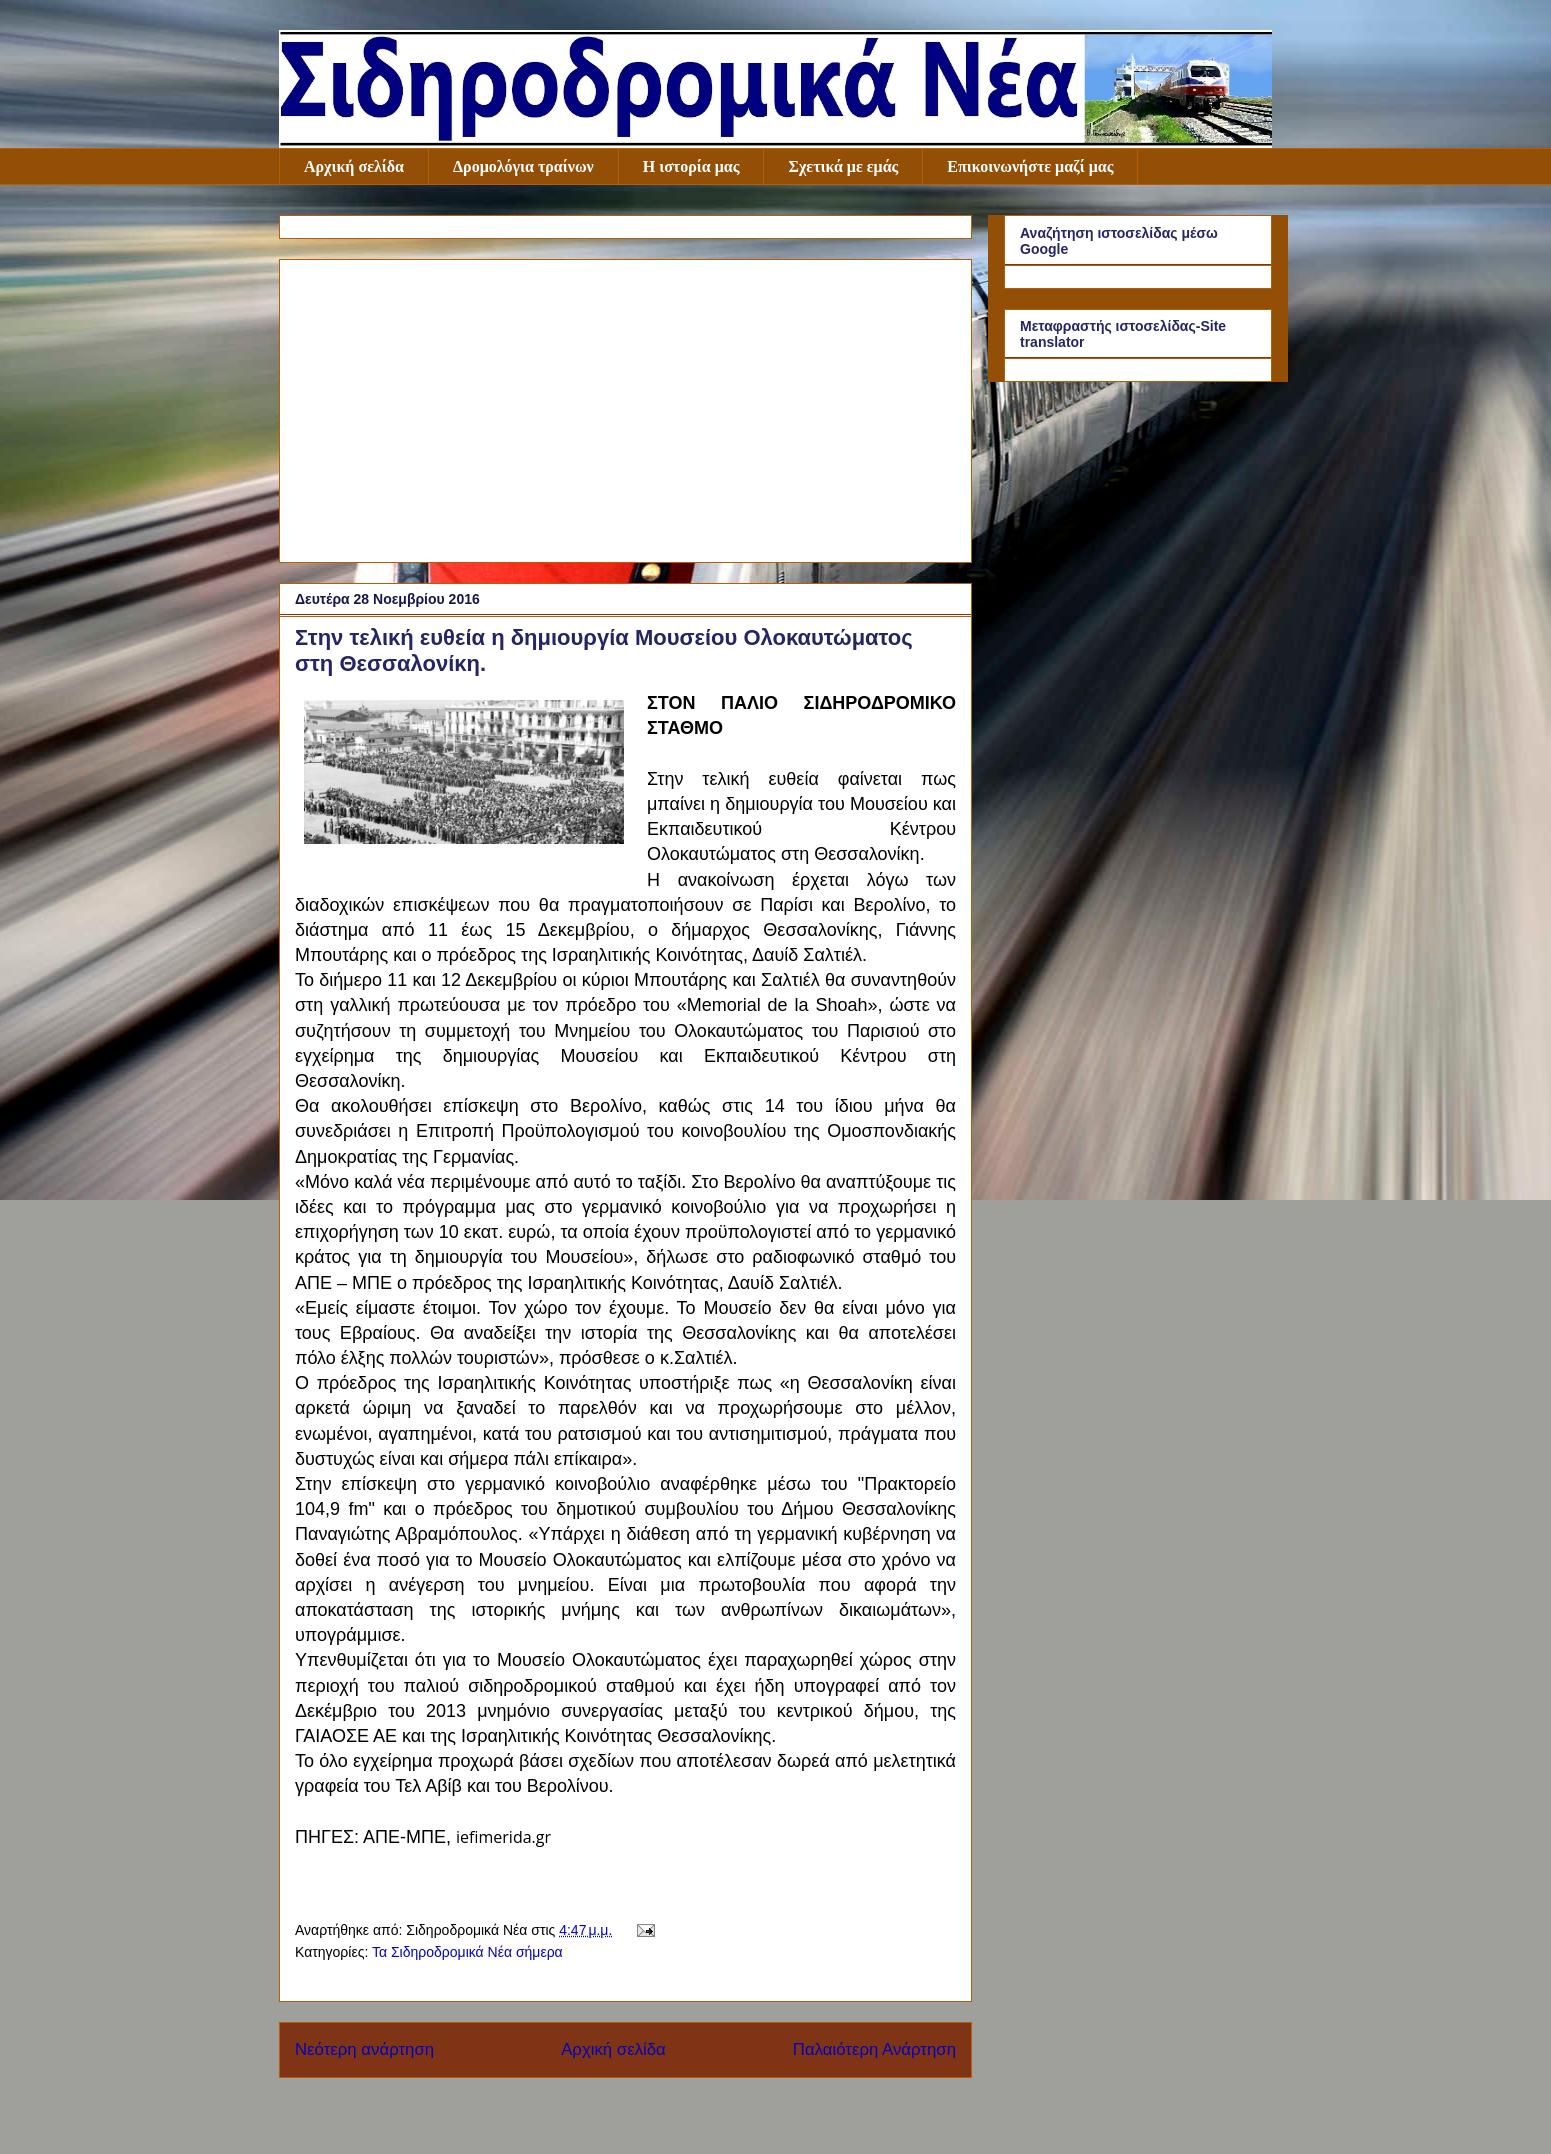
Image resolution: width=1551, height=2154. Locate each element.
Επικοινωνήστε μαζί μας (1030, 166)
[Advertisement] (625, 407)
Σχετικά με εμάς (843, 166)
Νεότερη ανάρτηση (364, 2049)
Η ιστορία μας (691, 166)
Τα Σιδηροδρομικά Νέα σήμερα (467, 1952)
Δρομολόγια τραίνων (523, 166)
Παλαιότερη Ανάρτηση (874, 2049)
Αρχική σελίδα (354, 166)
